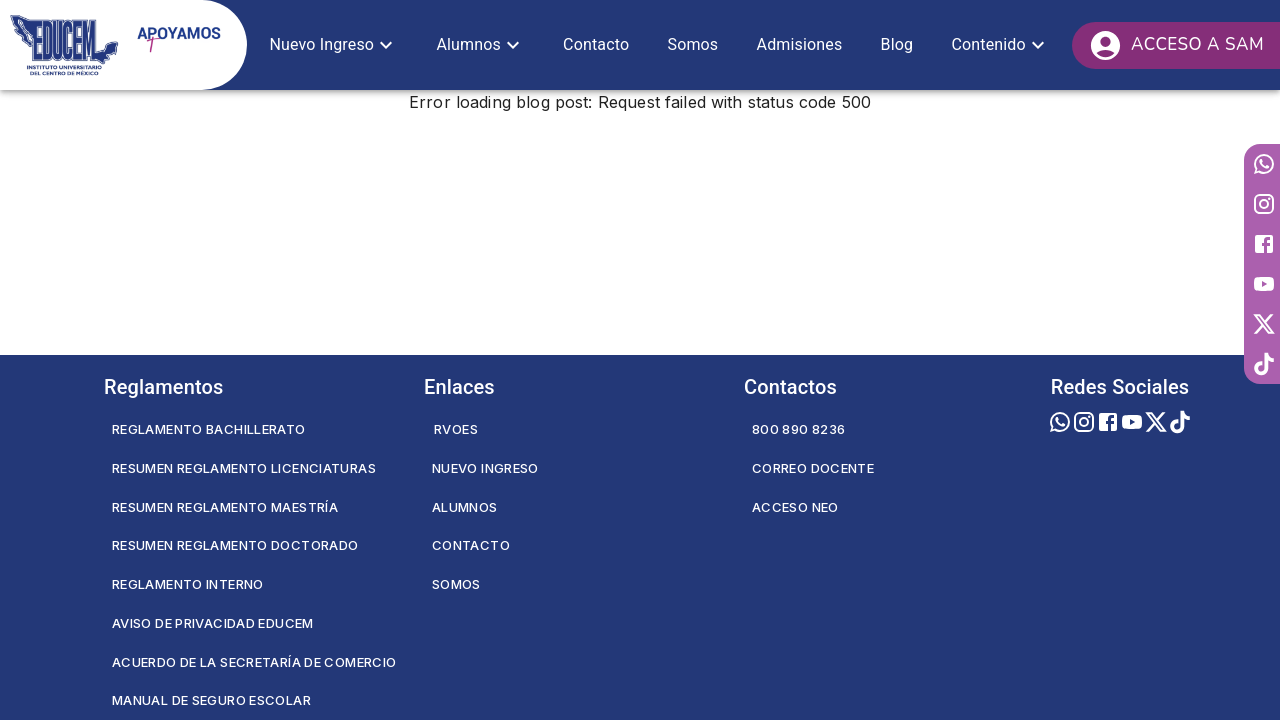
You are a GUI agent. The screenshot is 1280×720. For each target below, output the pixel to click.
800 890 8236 (798, 429)
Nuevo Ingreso (485, 468)
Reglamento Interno (188, 584)
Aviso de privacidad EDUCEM (213, 623)
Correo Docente (813, 468)
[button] (333, 45)
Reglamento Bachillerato (209, 429)
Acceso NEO (795, 507)
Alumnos (465, 507)
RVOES (456, 429)
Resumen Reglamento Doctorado (235, 545)
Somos (456, 584)
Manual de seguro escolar (211, 700)
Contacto (471, 545)
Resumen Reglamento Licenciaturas (244, 468)
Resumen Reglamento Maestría (225, 507)
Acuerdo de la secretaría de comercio (254, 662)
